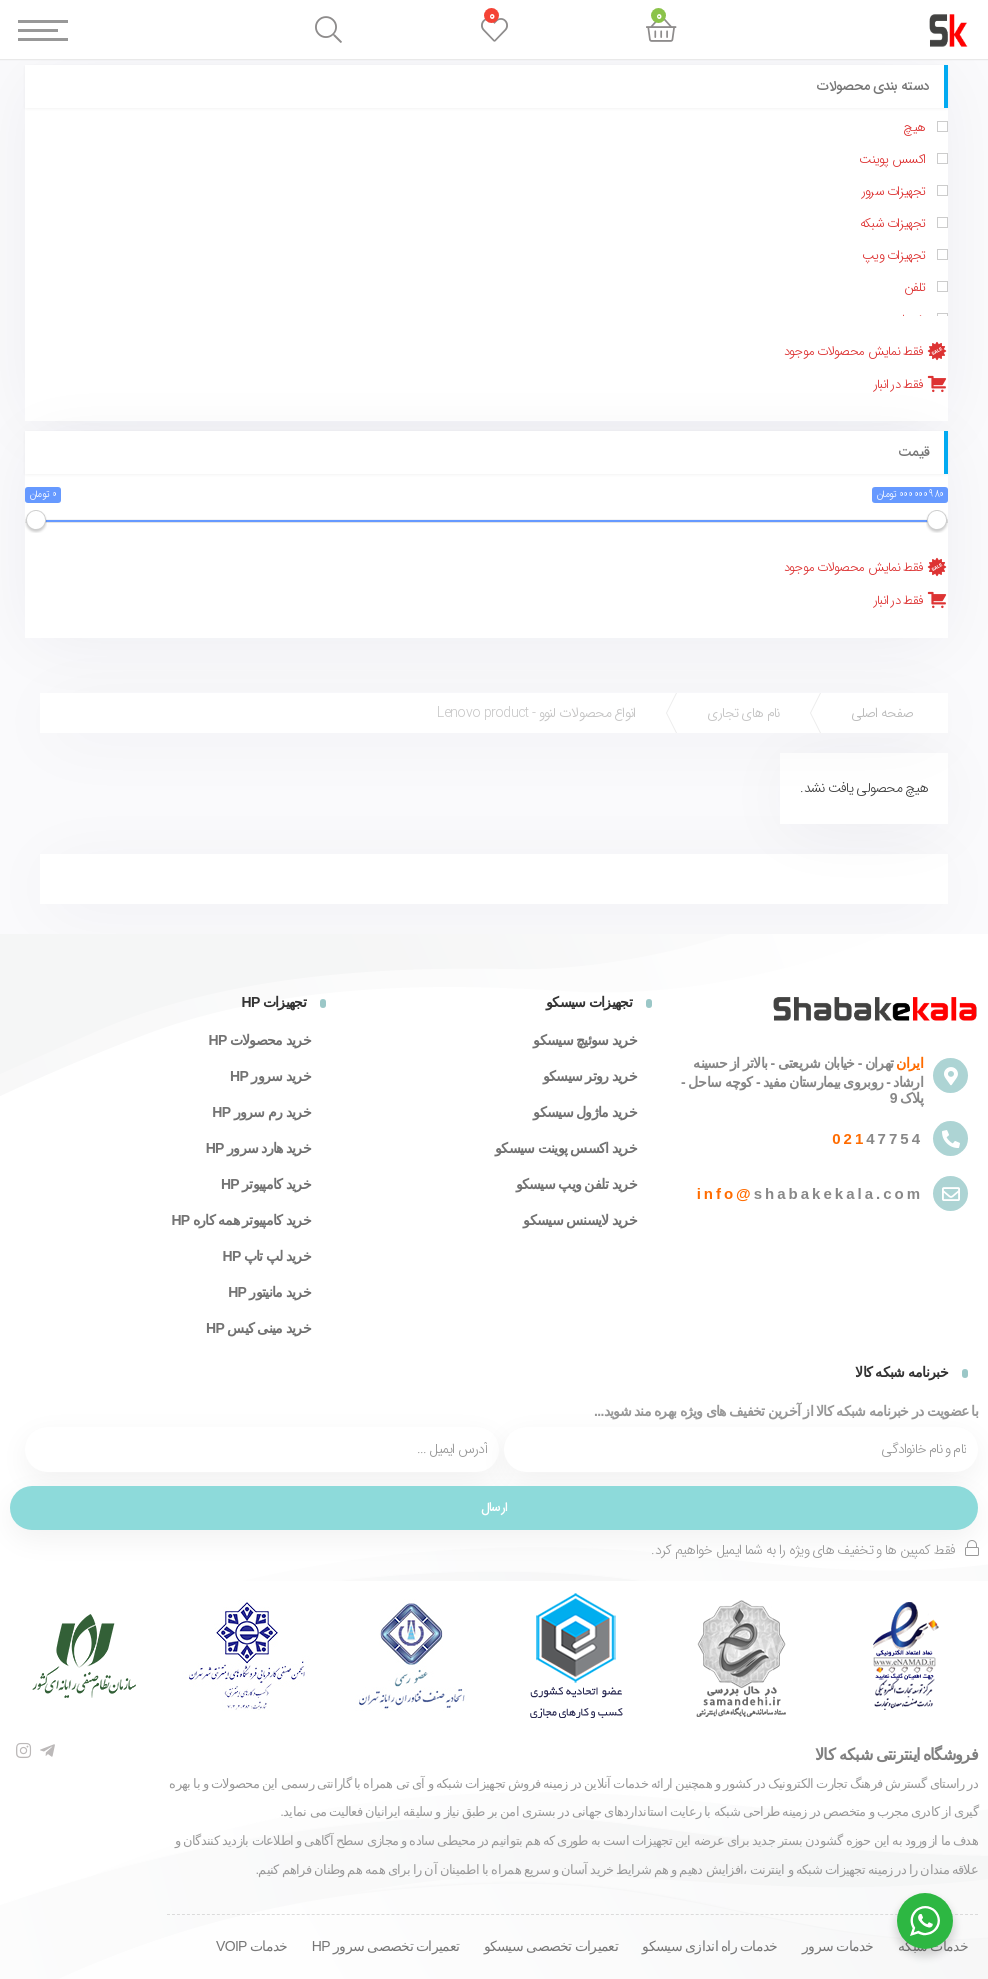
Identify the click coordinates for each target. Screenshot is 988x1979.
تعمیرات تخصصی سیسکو (551, 1946)
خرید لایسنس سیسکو (580, 1220)
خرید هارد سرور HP (258, 1148)
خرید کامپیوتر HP (266, 1184)
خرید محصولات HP (259, 1040)
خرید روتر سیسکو (590, 1076)
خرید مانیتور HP (269, 1292)
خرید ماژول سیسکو (585, 1112)
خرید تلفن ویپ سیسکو (576, 1184)
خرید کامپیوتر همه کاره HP (241, 1220)
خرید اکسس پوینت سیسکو (566, 1148)
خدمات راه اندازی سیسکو (709, 1946)
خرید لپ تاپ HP (267, 1256)
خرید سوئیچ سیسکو (585, 1040)
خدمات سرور (838, 1946)
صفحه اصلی (882, 713)
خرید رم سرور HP (261, 1112)
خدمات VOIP (251, 1946)
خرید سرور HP (270, 1076)
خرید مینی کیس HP (258, 1328)
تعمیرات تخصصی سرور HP (385, 1946)
